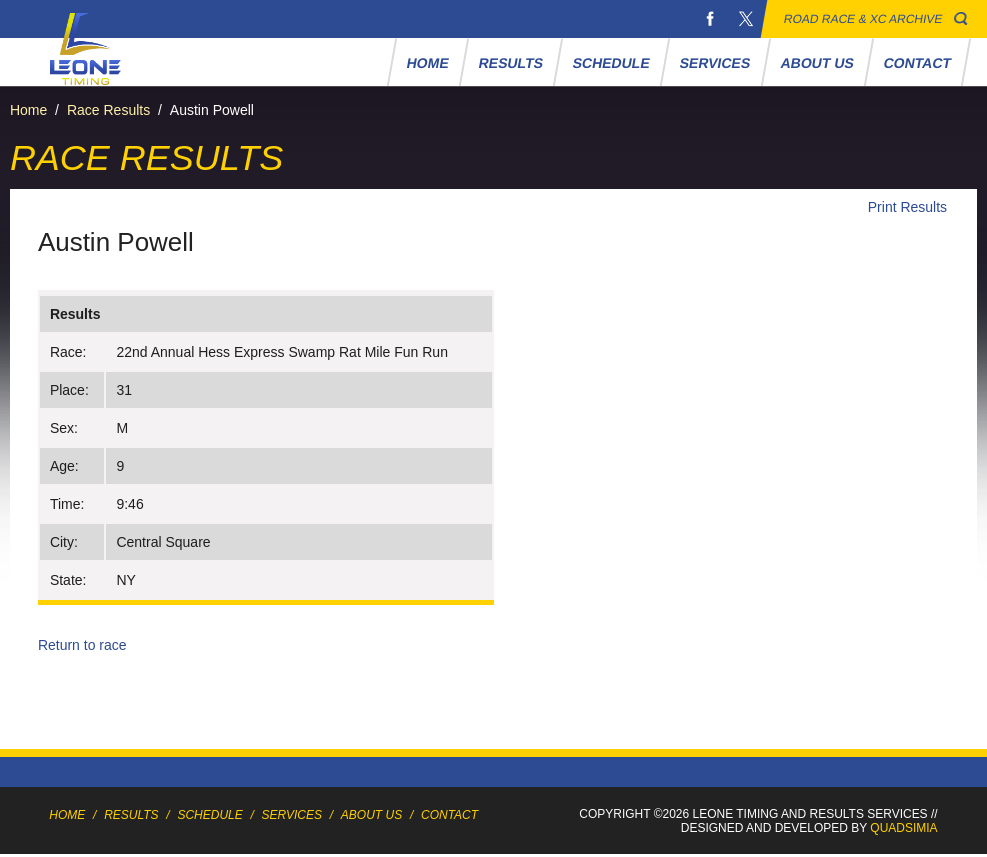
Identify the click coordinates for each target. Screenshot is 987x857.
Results (510, 63)
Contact (917, 63)
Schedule (612, 63)
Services (715, 63)
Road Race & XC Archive (863, 19)
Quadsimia (903, 828)
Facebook (710, 19)
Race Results (108, 110)
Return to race (82, 645)
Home (427, 63)
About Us (817, 63)
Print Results (907, 207)
